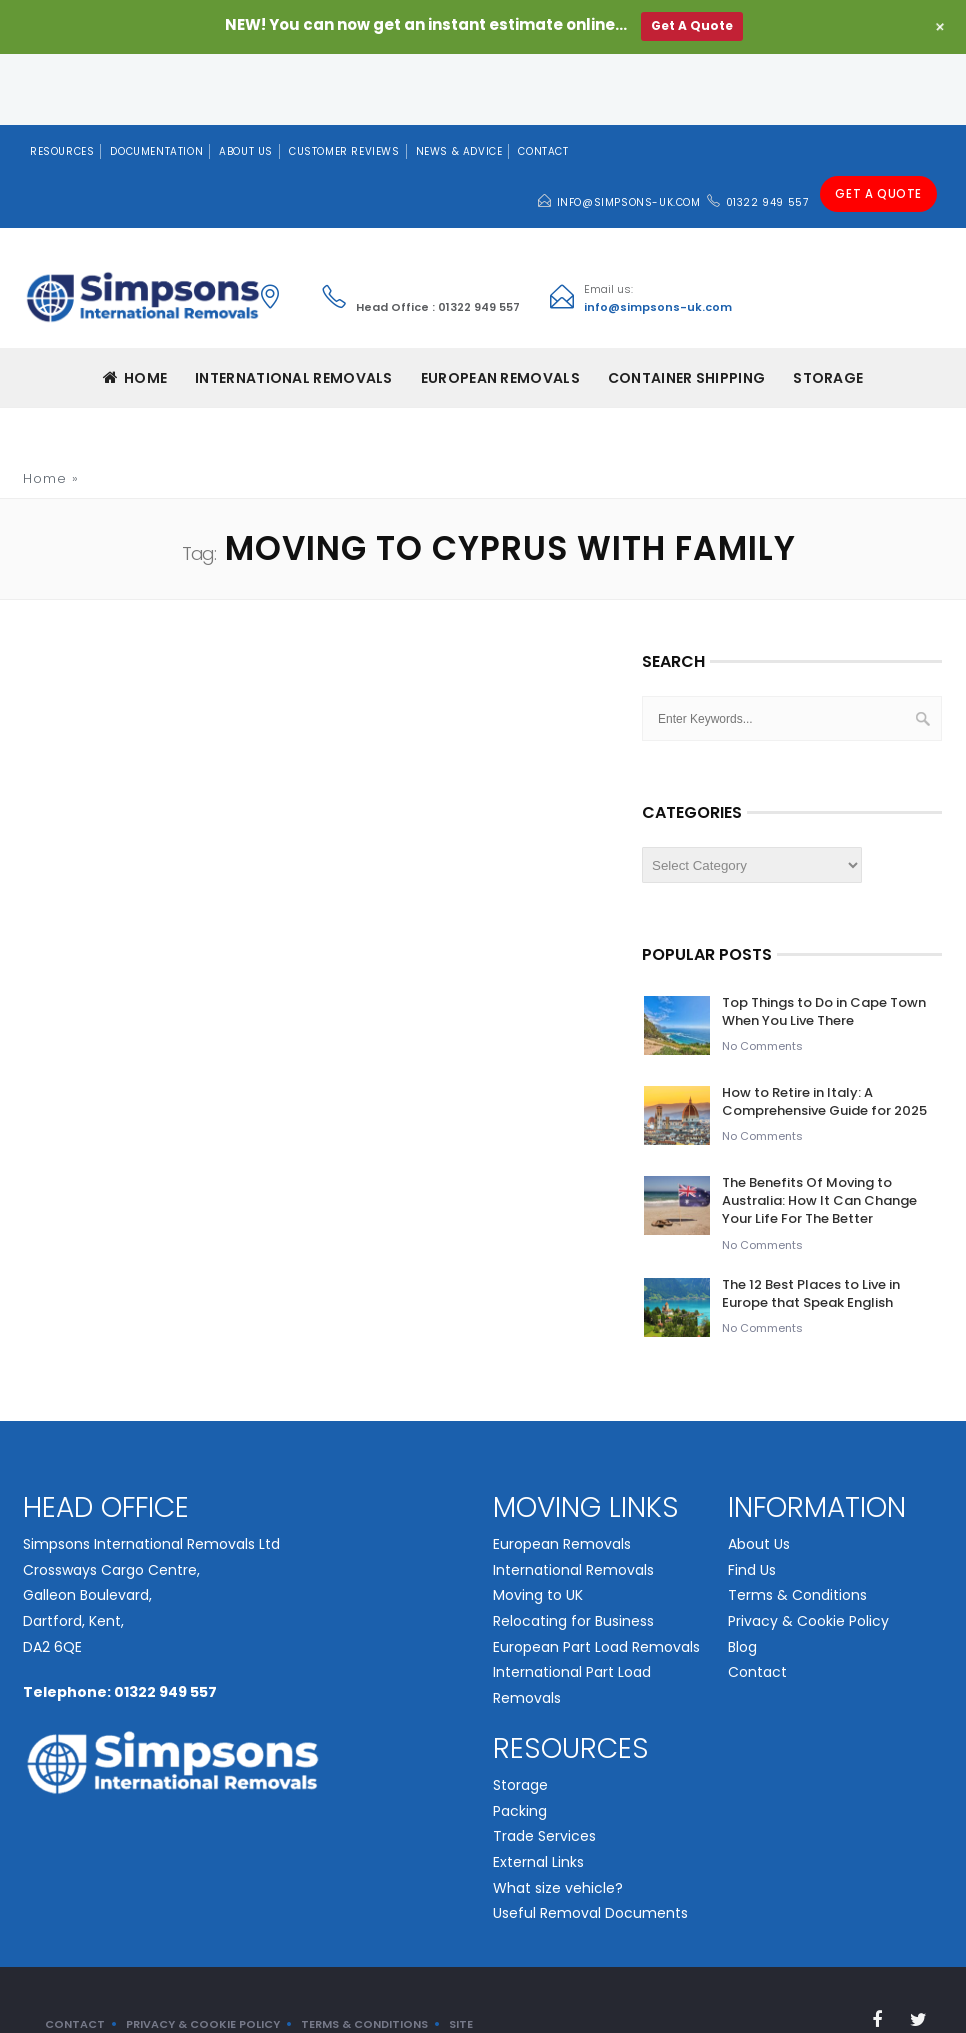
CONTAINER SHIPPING (686, 308)
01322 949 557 (771, 132)
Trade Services (544, 1766)
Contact (543, 80)
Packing (520, 1740)
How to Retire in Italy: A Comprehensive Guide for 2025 (824, 1031)
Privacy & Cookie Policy (808, 1551)
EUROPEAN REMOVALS (500, 308)
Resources (62, 80)
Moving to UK (538, 1525)
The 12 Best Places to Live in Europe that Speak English (811, 1222)
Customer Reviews (344, 80)
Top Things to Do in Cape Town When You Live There (824, 941)
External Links (538, 1792)
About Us (246, 80)
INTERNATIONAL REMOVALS (294, 308)
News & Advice (459, 80)
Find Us (752, 1500)
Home (135, 308)
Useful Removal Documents (590, 1843)
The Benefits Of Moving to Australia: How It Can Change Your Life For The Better (819, 1130)
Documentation (156, 80)
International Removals (573, 1500)
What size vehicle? (558, 1817)
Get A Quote (880, 131)
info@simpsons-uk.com (633, 132)
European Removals (562, 1474)
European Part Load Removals (596, 1576)
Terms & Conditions (797, 1525)
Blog (742, 1576)
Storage (828, 308)
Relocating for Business (573, 1551)
